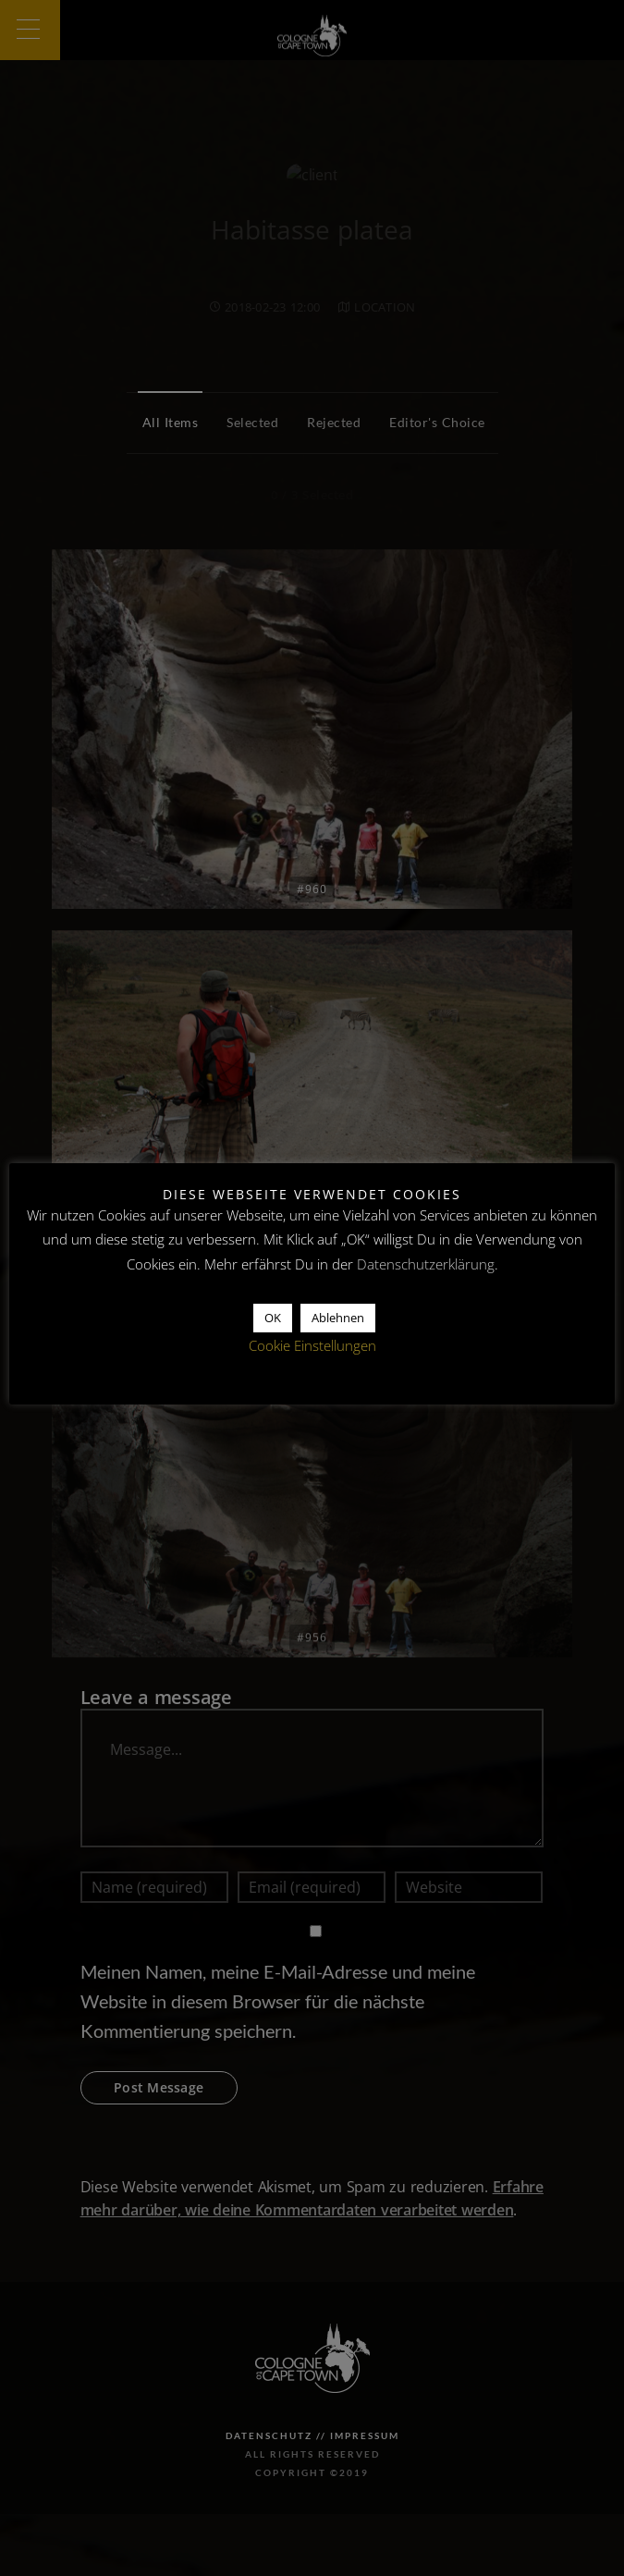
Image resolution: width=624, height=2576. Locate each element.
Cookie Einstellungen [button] (312, 1345)
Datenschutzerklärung (426, 1264)
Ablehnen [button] (338, 1317)
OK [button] (272, 1317)
